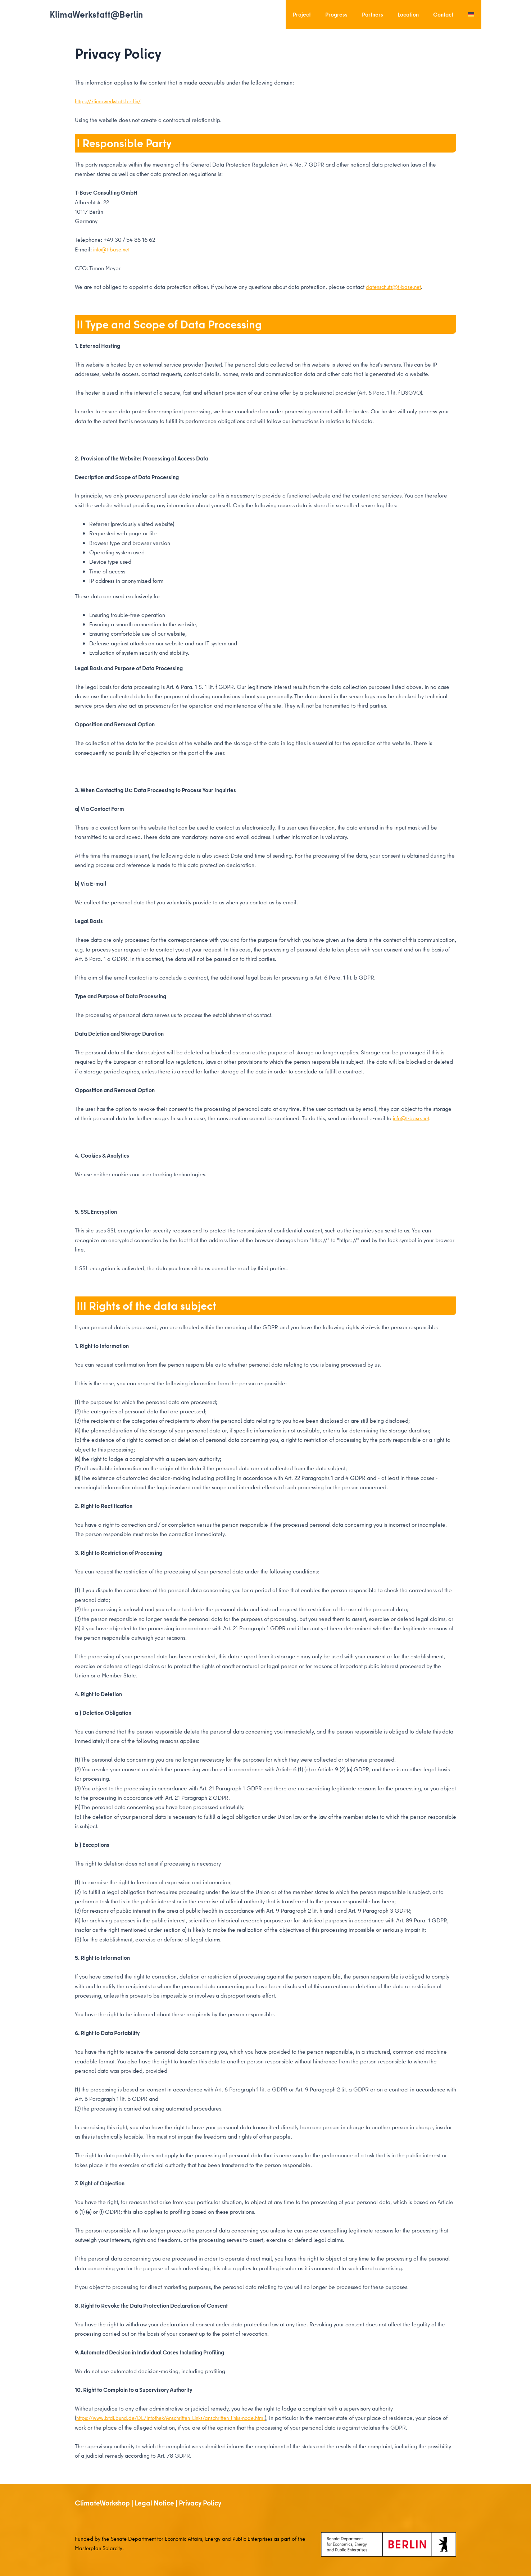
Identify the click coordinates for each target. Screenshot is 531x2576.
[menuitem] (472, 14)
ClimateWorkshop (102, 2502)
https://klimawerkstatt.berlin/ (109, 101)
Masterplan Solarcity (108, 2548)
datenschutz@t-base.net (395, 286)
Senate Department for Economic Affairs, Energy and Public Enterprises (196, 2538)
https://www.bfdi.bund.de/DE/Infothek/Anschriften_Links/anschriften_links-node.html (177, 2417)
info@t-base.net (112, 249)
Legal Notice (154, 2502)
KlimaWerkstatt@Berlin (96, 14)
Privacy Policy (200, 2502)
